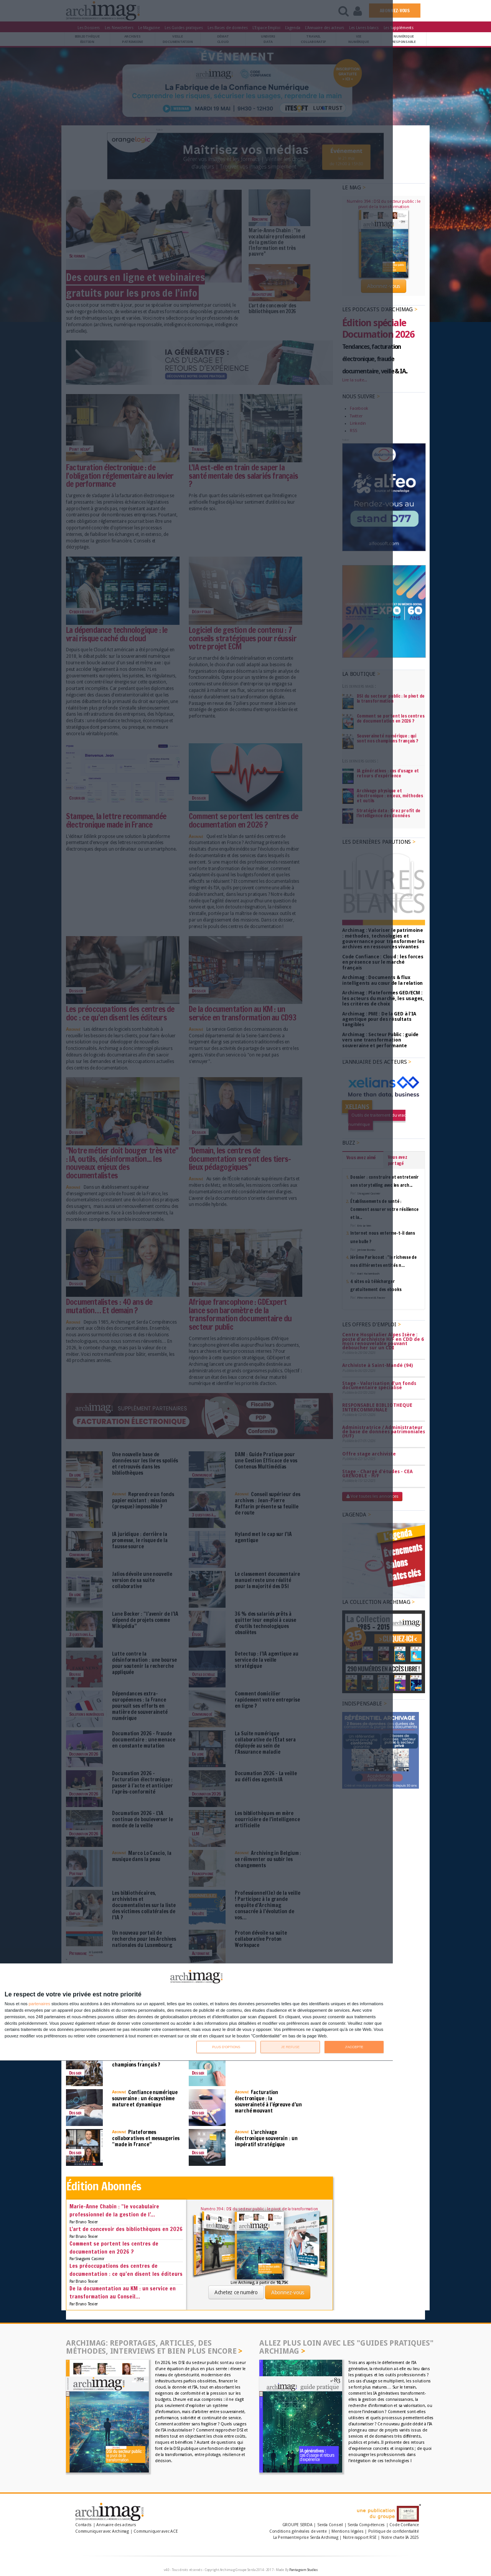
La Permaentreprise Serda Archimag (305, 2537)
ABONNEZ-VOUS (395, 10)
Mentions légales (347, 2531)
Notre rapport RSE (360, 2537)
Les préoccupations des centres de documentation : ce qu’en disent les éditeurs (126, 2270)
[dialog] (196, 2012)
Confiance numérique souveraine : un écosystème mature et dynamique (145, 2098)
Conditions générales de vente (298, 2531)
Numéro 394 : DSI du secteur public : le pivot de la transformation (259, 2208)
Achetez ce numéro (236, 2292)
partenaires (39, 2004)
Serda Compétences (366, 2524)
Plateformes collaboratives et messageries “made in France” (146, 2138)
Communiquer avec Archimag (102, 2531)
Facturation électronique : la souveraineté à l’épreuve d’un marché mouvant (268, 2101)
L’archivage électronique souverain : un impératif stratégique (266, 2138)
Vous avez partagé (397, 1160)
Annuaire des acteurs (116, 2524)
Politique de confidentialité (393, 2531)
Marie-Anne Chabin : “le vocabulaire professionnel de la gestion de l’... (114, 2210)
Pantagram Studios (303, 2570)
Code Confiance (404, 2524)
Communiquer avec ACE (155, 2531)
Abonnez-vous (287, 2292)
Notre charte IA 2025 (400, 2537)
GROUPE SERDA (298, 2524)
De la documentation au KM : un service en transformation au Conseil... (122, 2292)
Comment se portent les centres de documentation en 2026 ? (113, 2247)
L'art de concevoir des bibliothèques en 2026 (126, 2229)
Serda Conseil (330, 2524)
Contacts (83, 2524)
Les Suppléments (399, 27)
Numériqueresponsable (404, 39)
